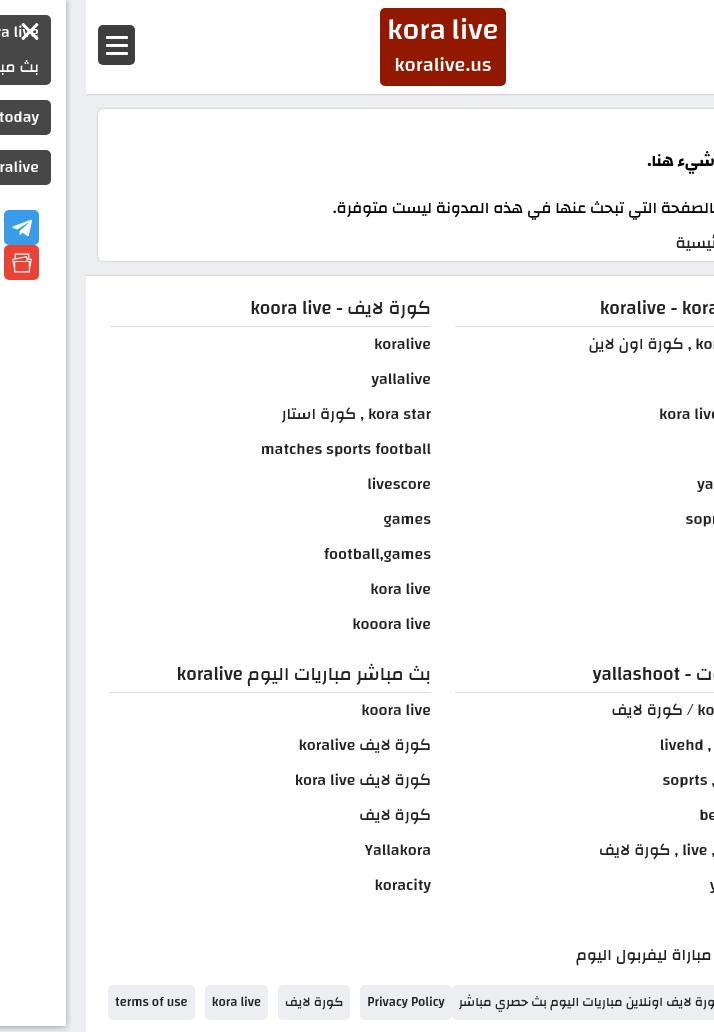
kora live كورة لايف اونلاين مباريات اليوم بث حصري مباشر (532, 1002)
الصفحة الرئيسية (645, 243)
